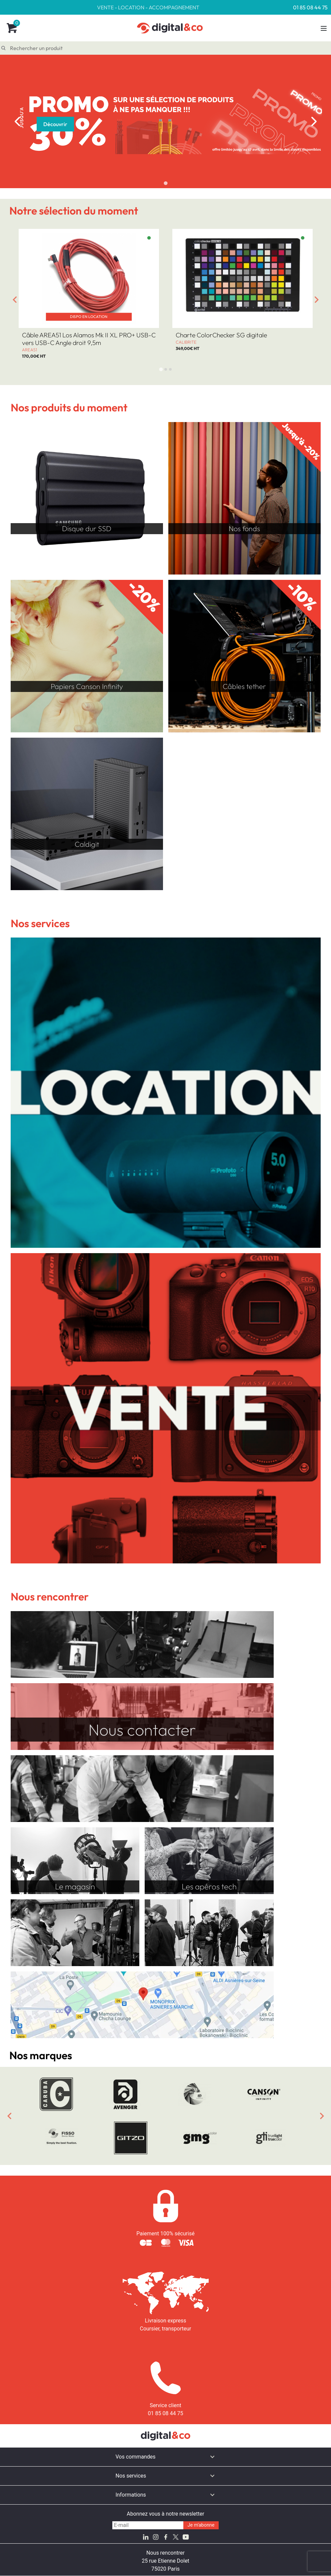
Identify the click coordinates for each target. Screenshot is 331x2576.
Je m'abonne (201, 2525)
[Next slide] (314, 121)
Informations (131, 2495)
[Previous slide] (17, 121)
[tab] (165, 183)
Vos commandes (136, 2457)
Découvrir (55, 124)
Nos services (131, 2476)
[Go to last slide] (14, 299)
